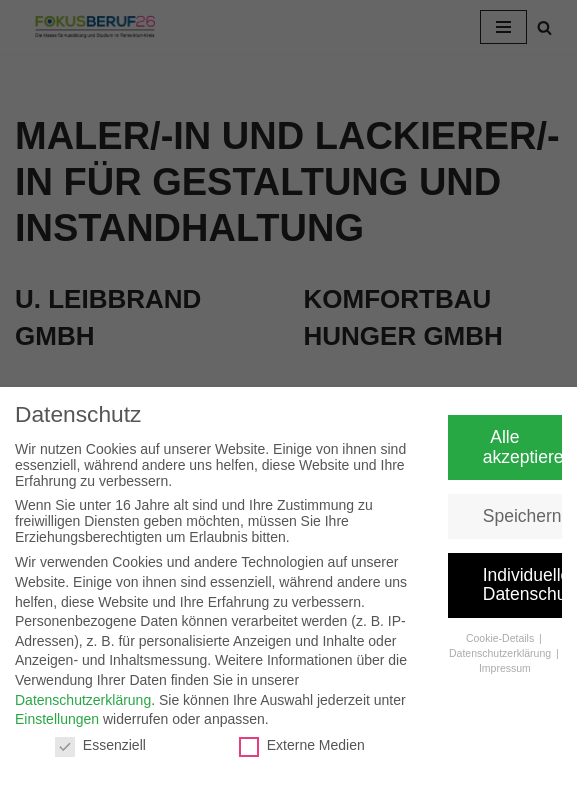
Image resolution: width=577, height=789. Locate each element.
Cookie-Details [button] (501, 638)
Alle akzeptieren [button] (522, 447)
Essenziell (100, 745)
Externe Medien (302, 745)
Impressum (505, 668)
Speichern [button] (522, 516)
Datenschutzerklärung (83, 700)
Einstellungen (57, 719)
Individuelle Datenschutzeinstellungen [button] (522, 585)
